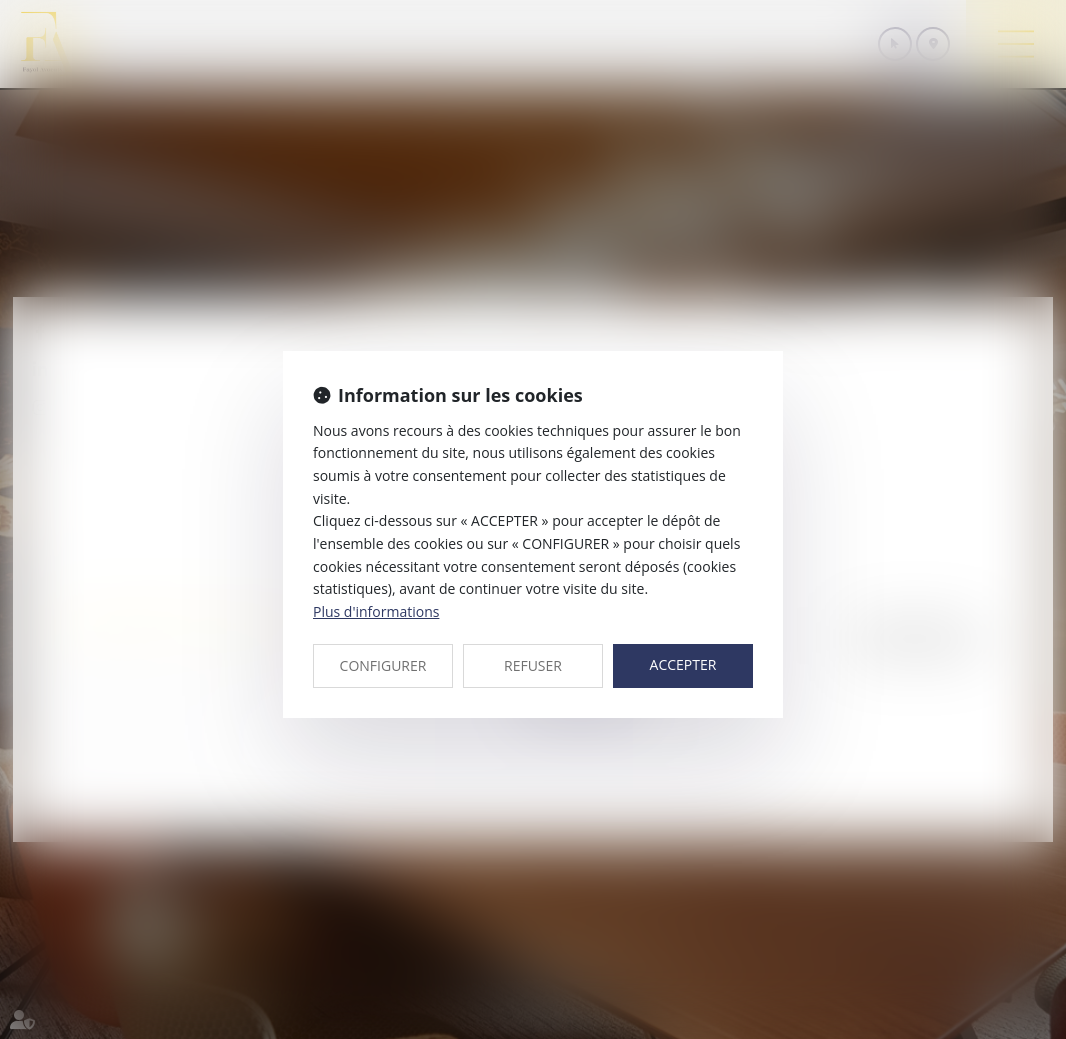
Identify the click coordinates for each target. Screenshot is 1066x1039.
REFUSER (533, 665)
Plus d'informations (376, 611)
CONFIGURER (383, 665)
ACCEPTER (683, 664)
